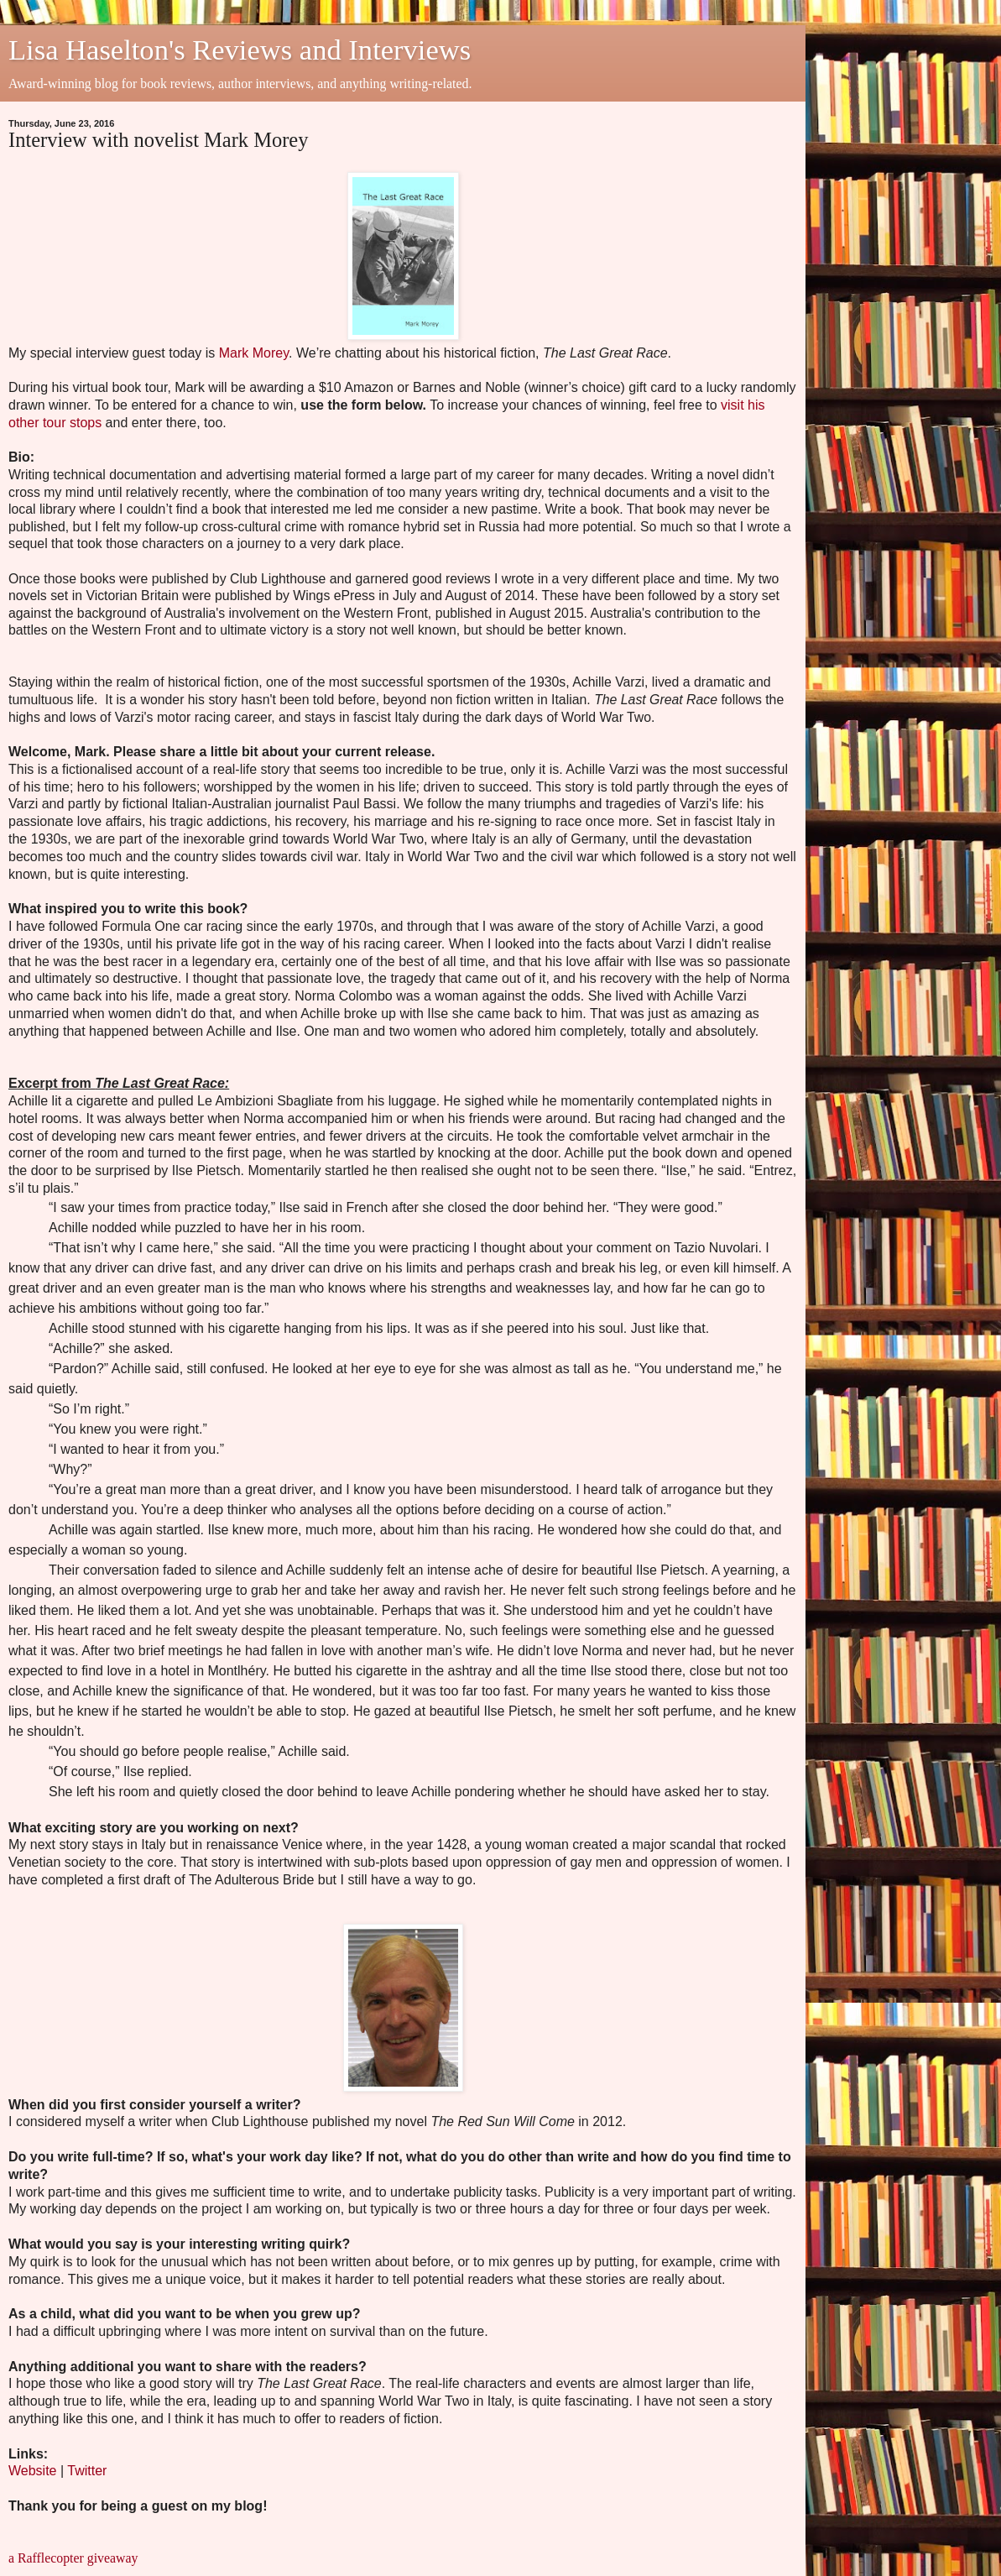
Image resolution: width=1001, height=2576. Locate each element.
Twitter (89, 2471)
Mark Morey (254, 353)
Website (32, 2471)
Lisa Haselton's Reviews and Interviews (239, 49)
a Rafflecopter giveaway (73, 2558)
